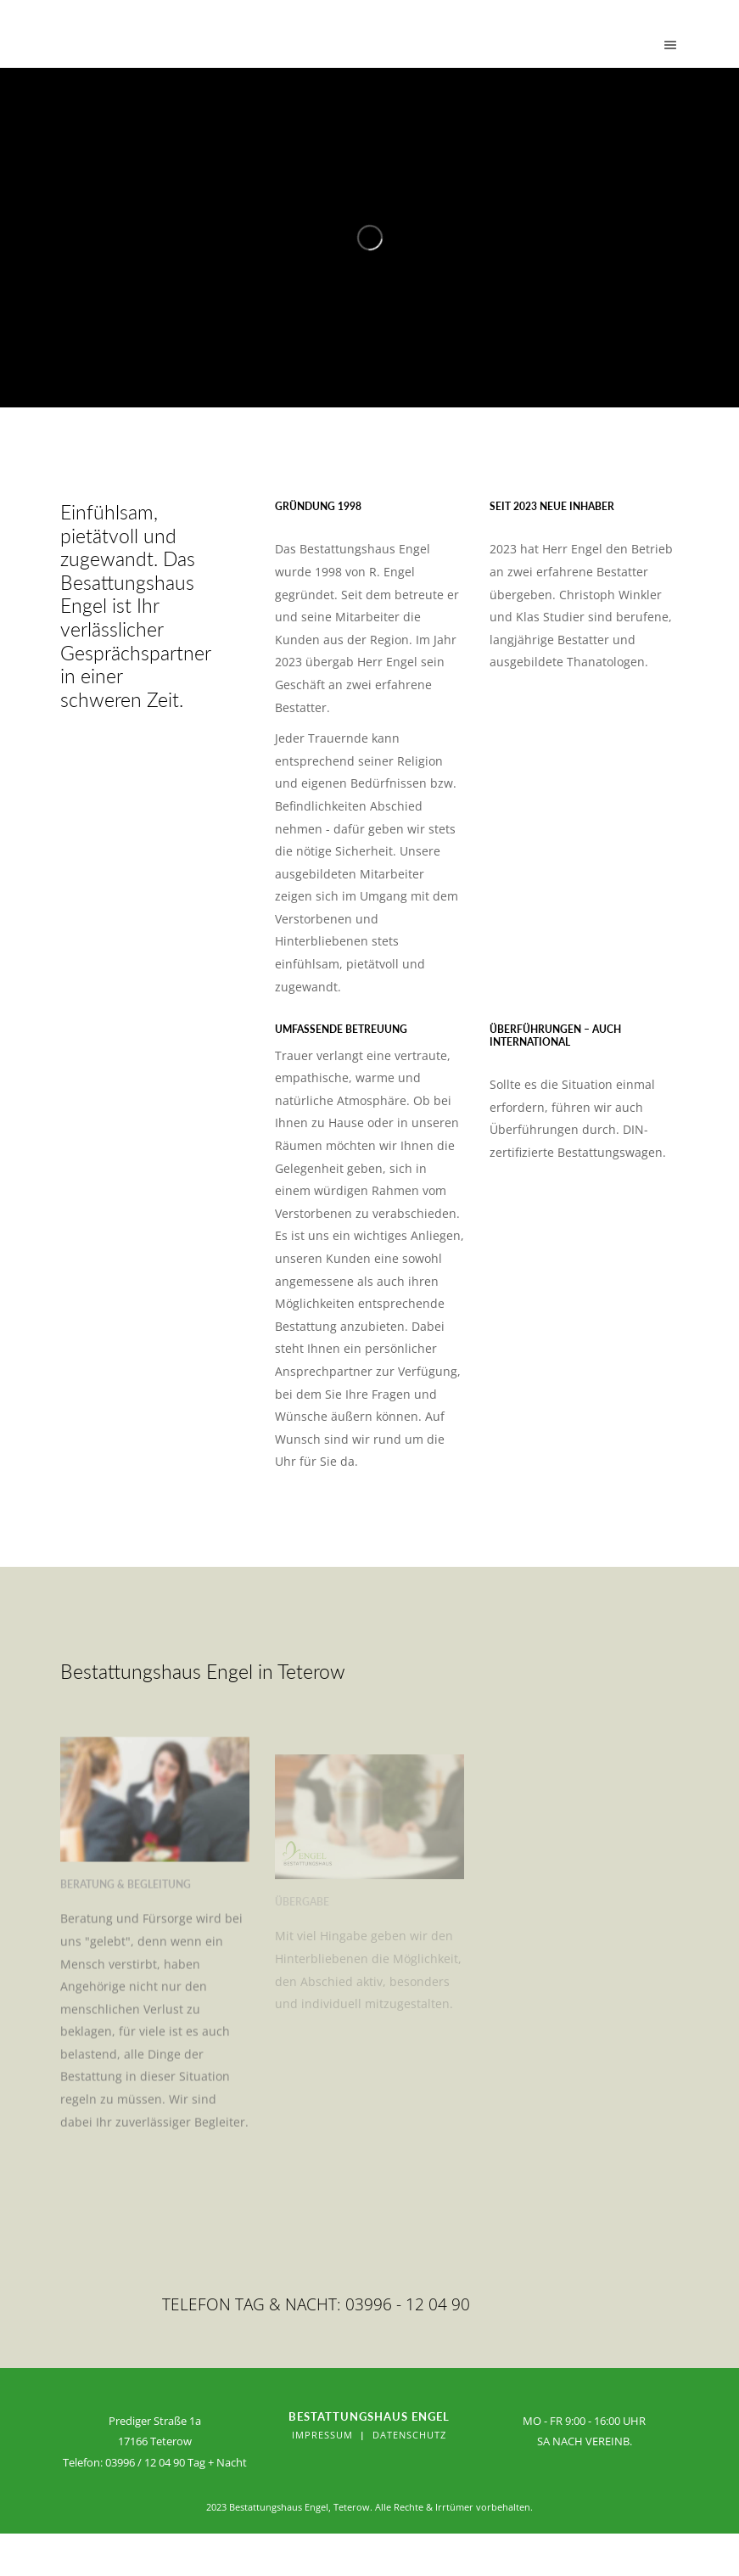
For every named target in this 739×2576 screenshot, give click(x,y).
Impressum (322, 2434)
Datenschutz (409, 2434)
